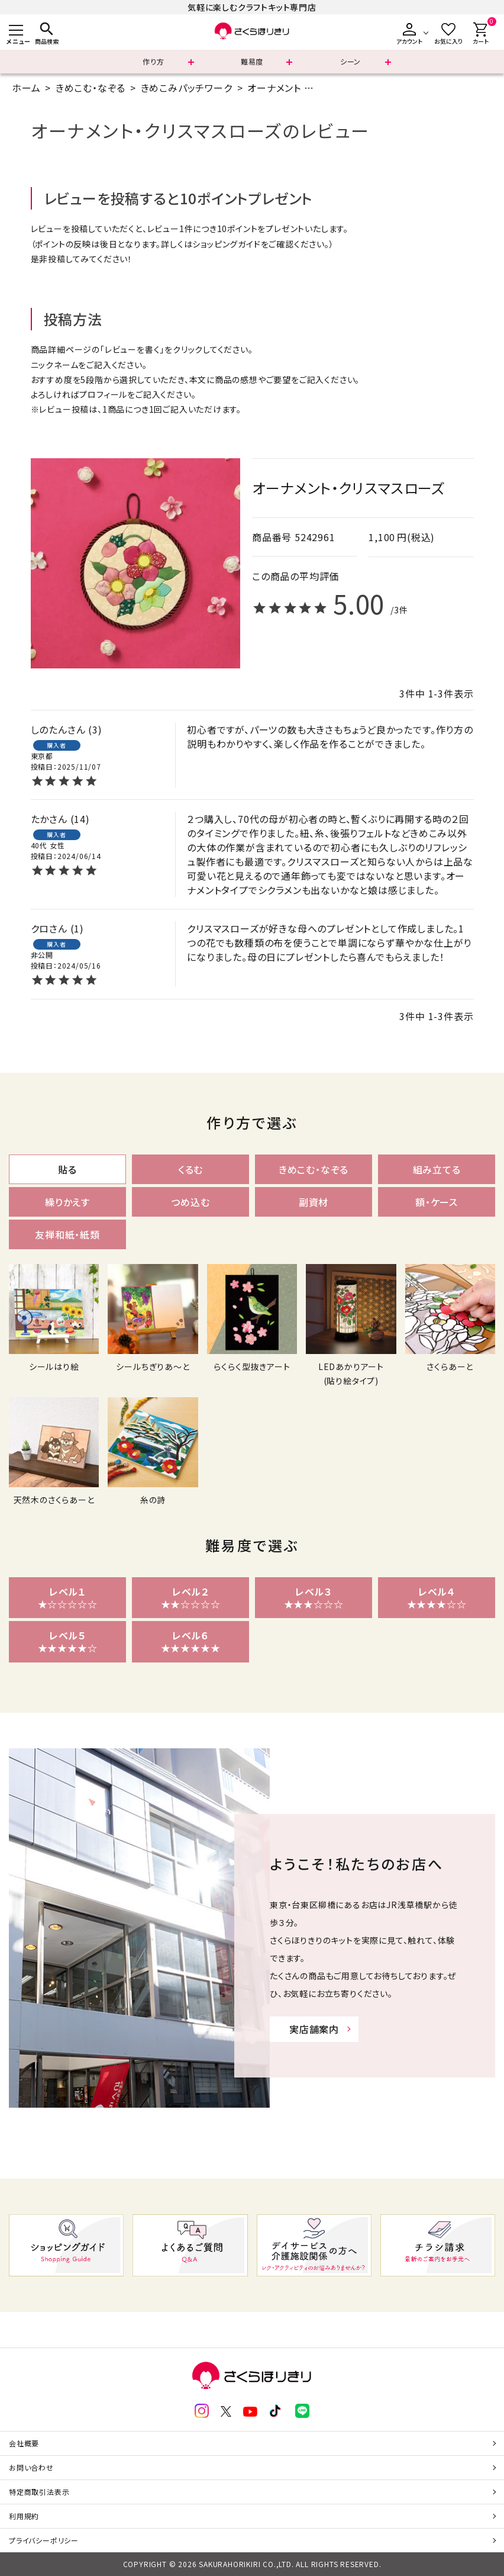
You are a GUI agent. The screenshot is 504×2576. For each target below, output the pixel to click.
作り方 (153, 61)
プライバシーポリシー (44, 2540)
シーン (350, 61)
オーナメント (274, 88)
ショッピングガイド (226, 244)
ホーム (26, 88)
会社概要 (24, 2443)
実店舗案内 (314, 2029)
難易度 (252, 61)
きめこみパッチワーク (186, 88)
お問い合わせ (31, 2467)
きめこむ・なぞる (90, 88)
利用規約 (24, 2516)
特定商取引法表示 (39, 2492)
